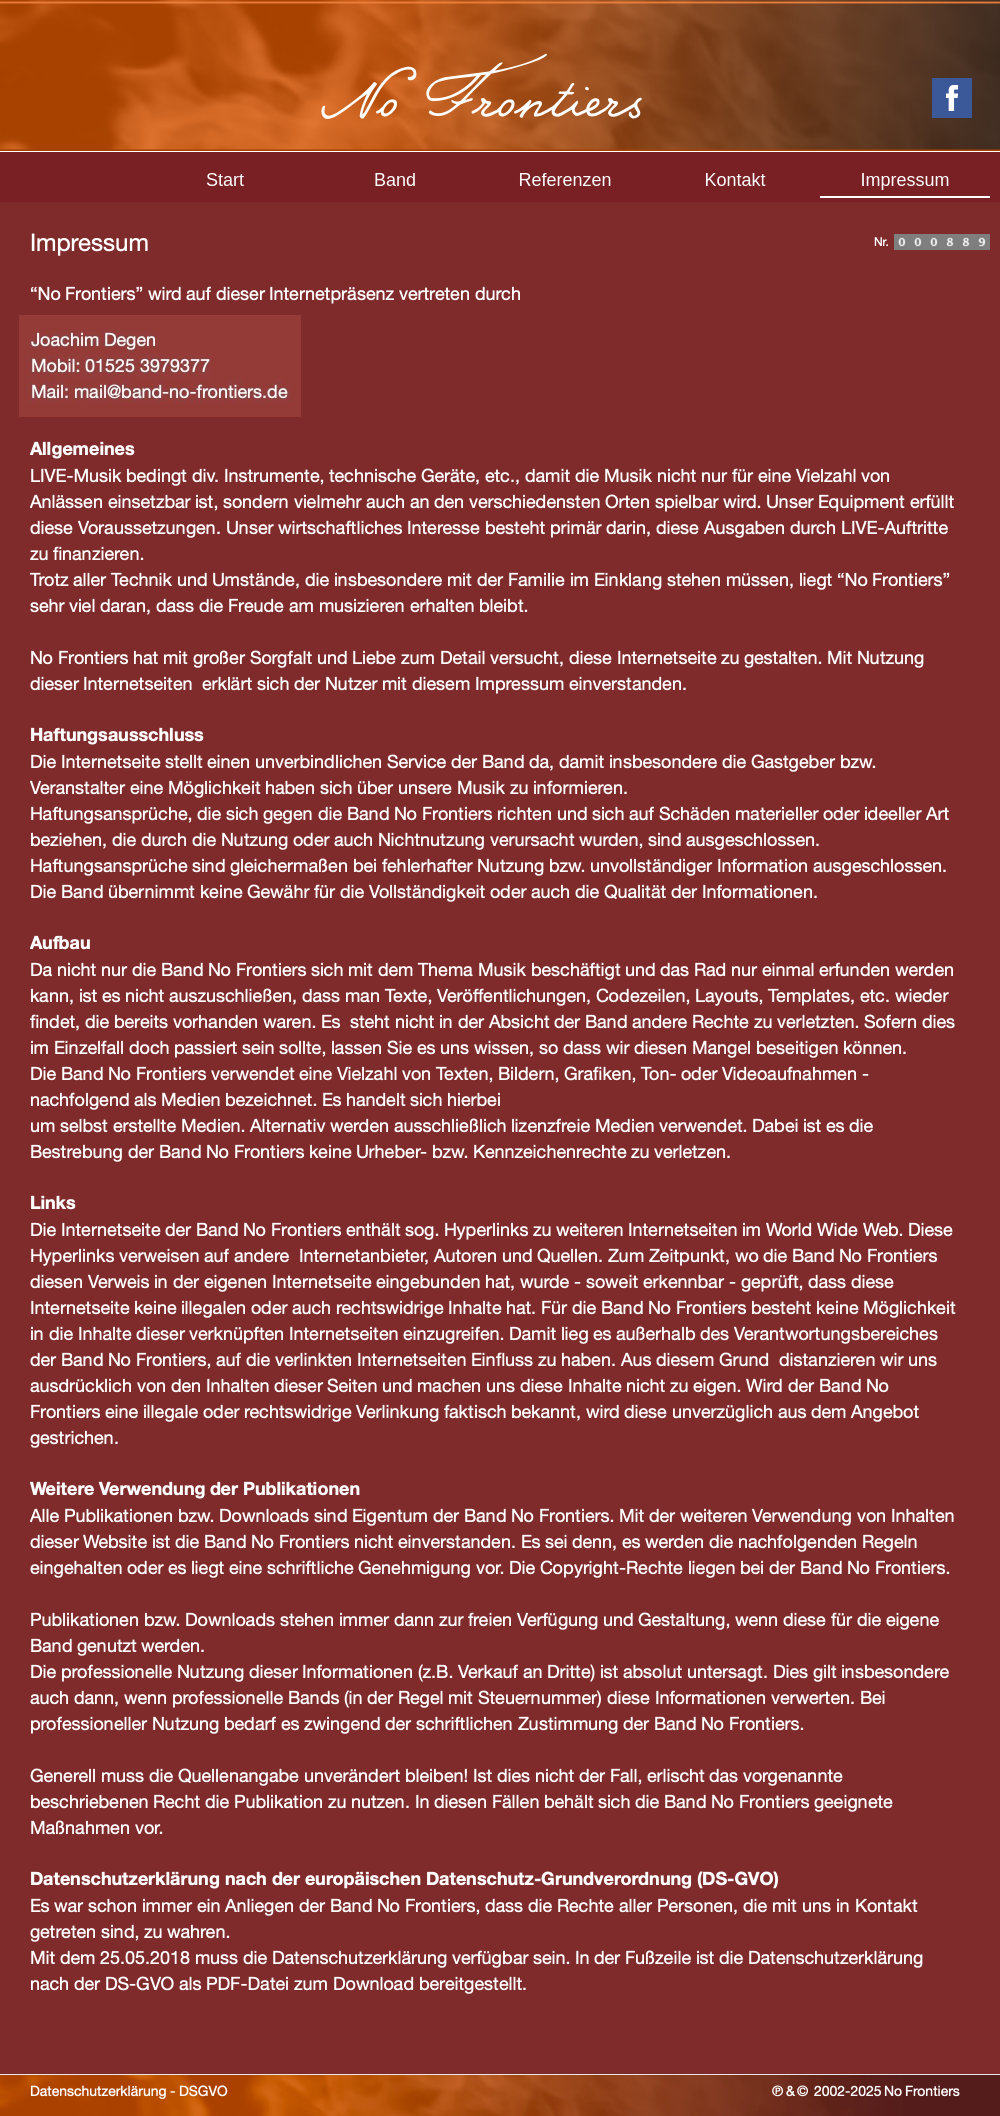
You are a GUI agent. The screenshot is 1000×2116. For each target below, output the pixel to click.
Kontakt (734, 180)
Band (395, 180)
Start (225, 180)
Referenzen (564, 180)
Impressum (904, 180)
